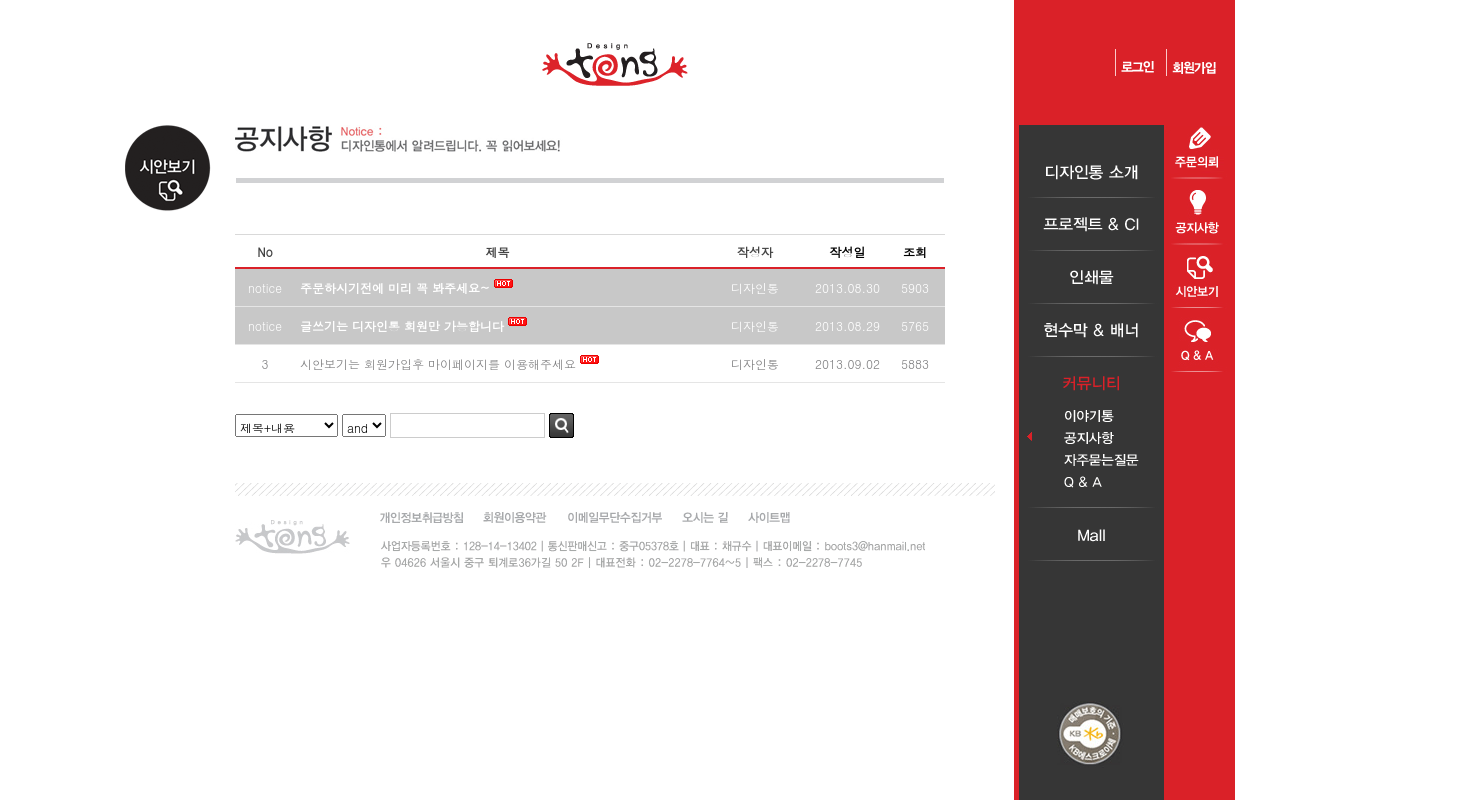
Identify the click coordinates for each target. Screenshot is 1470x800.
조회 (915, 251)
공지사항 (1091, 438)
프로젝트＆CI (1091, 224)
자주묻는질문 (1091, 460)
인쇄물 (1091, 277)
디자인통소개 (1091, 171)
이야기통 (1091, 416)
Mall (1091, 534)
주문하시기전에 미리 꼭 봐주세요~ (395, 287)
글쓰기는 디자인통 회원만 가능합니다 (404, 325)
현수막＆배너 (1091, 330)
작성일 (848, 251)
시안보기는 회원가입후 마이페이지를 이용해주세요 (438, 363)
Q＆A (1091, 482)
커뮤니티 (1091, 383)
